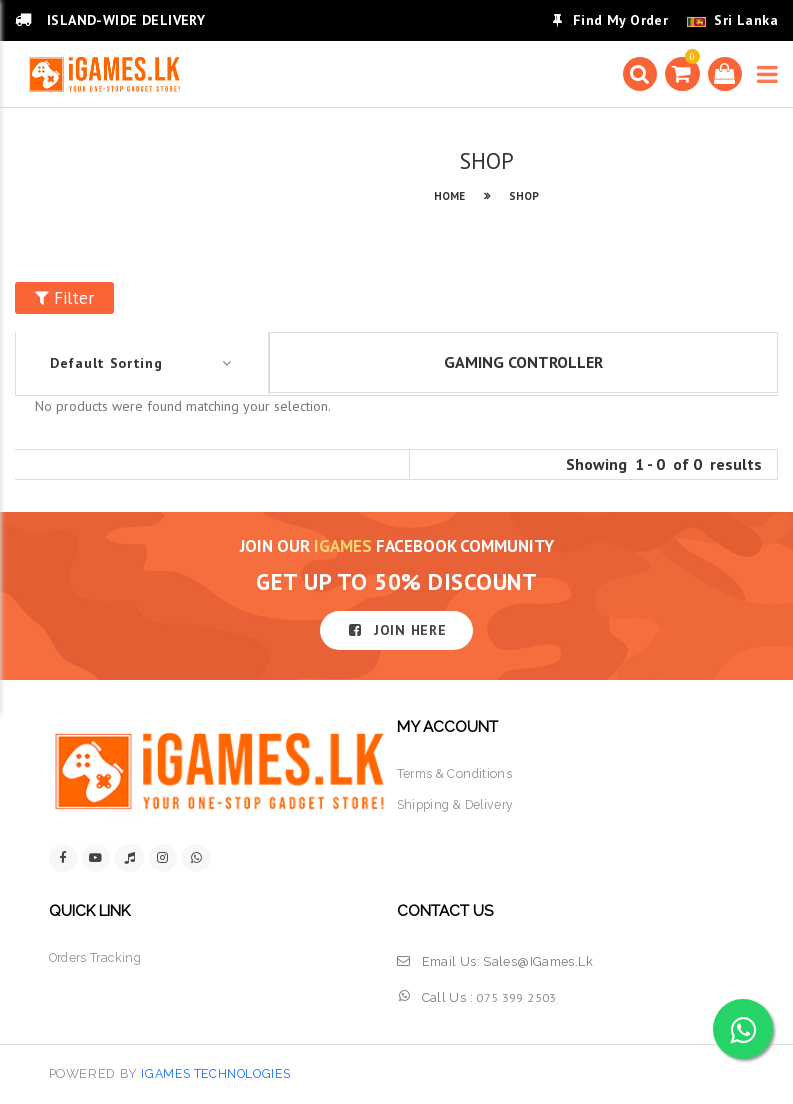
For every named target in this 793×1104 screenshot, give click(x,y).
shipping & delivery (458, 805)
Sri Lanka (746, 20)
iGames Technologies (220, 1074)
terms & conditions (456, 773)
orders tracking (97, 958)
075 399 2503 (516, 998)
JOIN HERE (397, 630)
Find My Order (610, 20)
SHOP (524, 196)
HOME (449, 196)
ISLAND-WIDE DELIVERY (110, 20)
